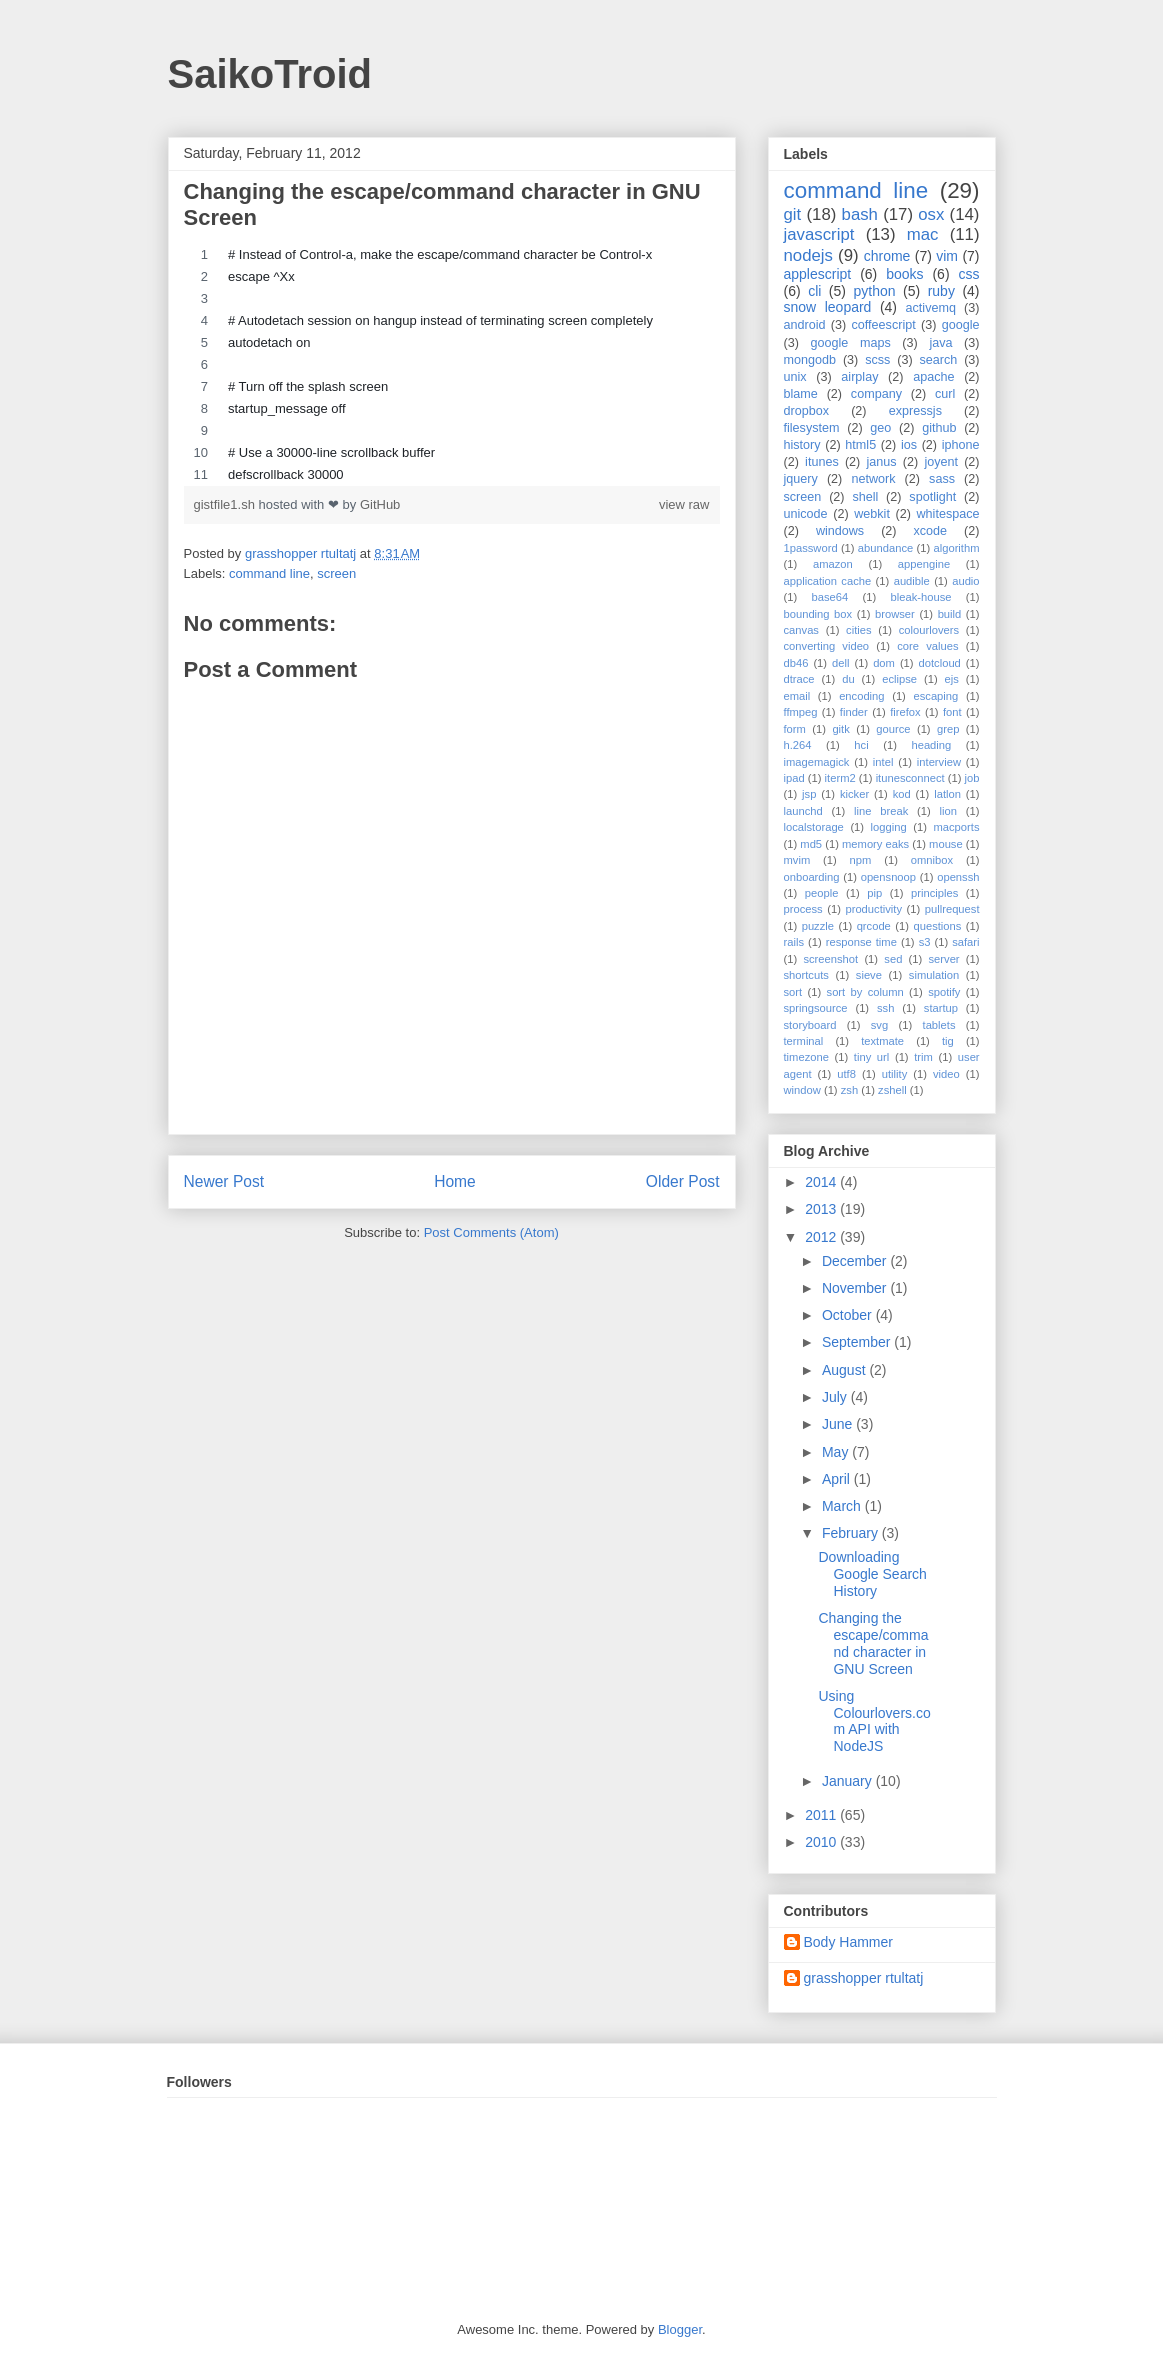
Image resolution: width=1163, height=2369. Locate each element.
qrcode (874, 926)
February (852, 1533)
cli (814, 291)
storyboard (810, 1025)
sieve (869, 975)
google (961, 325)
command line (269, 573)
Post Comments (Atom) (491, 1232)
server (944, 959)
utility (895, 1074)
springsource (816, 1008)
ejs (952, 679)
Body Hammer (848, 1942)
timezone (806, 1057)
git (793, 214)
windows (840, 531)
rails (794, 942)
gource (893, 729)
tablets (939, 1025)
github (939, 428)
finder (854, 712)
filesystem (812, 428)
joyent (941, 462)
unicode (806, 514)
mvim (797, 860)
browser (895, 614)
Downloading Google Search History (872, 1574)
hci (861, 745)
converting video (827, 646)
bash (860, 214)
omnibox (932, 860)
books (904, 274)
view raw (684, 504)
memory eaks (875, 844)
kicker (854, 794)
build (950, 614)
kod (902, 794)
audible (912, 581)
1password (811, 548)
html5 (860, 445)
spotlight (932, 497)
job (972, 778)
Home (455, 1181)
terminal (804, 1041)
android (805, 325)
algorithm (956, 548)
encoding (861, 696)
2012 (822, 1237)
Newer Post (224, 1181)
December (856, 1261)
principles (934, 893)
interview (939, 762)
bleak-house (921, 597)
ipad (794, 778)
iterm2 (840, 778)
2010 (822, 1842)
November (856, 1288)
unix (795, 377)
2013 (822, 1209)
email (797, 696)
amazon (833, 564)
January (849, 1781)
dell (840, 663)
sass (942, 479)
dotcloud (940, 663)
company (876, 394)
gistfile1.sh (226, 504)
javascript (819, 234)
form (795, 729)
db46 (796, 663)
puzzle (818, 926)
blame (801, 394)
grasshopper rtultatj (864, 1978)
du (848, 679)
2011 (822, 1815)
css (969, 274)
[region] (452, 365)
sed (893, 959)
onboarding (812, 877)
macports (956, 827)
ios (909, 445)
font (952, 712)
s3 (925, 942)
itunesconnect (910, 778)
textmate (882, 1041)
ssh (885, 1008)
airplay (859, 377)
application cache (828, 581)
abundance (885, 548)
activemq (931, 308)
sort (793, 992)
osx (931, 214)
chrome (887, 256)
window (802, 1090)
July (836, 1397)
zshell (892, 1090)
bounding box (818, 614)
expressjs (915, 411)
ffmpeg (801, 712)
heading (931, 745)
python (874, 291)
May (837, 1452)
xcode (931, 531)
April (838, 1479)
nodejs (808, 255)
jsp (809, 794)
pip (874, 893)
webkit (872, 514)
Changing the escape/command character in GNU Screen (873, 1643)
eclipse (899, 679)
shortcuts (806, 975)
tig (948, 1041)
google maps (851, 343)
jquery (801, 479)
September (858, 1342)
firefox (905, 712)
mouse (946, 844)
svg (879, 1025)
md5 (811, 844)
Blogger (680, 2329)
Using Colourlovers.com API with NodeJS (874, 1721)
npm (861, 860)
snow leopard (828, 307)
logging (889, 827)
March (843, 1506)
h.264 (798, 745)
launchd (803, 811)
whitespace (948, 514)
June (839, 1424)
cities (859, 630)
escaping (935, 696)
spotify (944, 992)
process (803, 909)
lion (948, 811)
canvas (801, 630)
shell (865, 497)
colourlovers (929, 630)
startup (941, 1008)
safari (965, 942)
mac (923, 234)
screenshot (830, 959)
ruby (941, 291)
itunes (822, 462)
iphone (961, 445)
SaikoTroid (270, 74)
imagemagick (817, 762)
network (873, 479)
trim (923, 1057)
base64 (830, 597)
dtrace (799, 679)
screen (336, 573)
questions (937, 926)
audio (965, 581)
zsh (849, 1090)
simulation (934, 975)
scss (877, 360)
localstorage (814, 827)
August (845, 1370)
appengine (924, 564)
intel (883, 762)
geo (880, 428)
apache (933, 377)
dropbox (807, 411)
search (938, 360)
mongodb (810, 360)
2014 (822, 1182)
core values (927, 646)
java (940, 343)
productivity (873, 909)
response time (861, 942)
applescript (818, 274)
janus (881, 462)
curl (945, 394)
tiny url (871, 1057)
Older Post (683, 1181)
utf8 (846, 1074)
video (946, 1074)
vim (947, 256)
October (849, 1315)
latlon (947, 794)
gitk (840, 729)
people (822, 893)
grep (948, 729)
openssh (958, 877)
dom (884, 663)
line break (881, 811)
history (802, 445)
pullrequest (952, 909)
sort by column (865, 992)
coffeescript (884, 325)
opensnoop (888, 877)
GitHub (380, 504)
